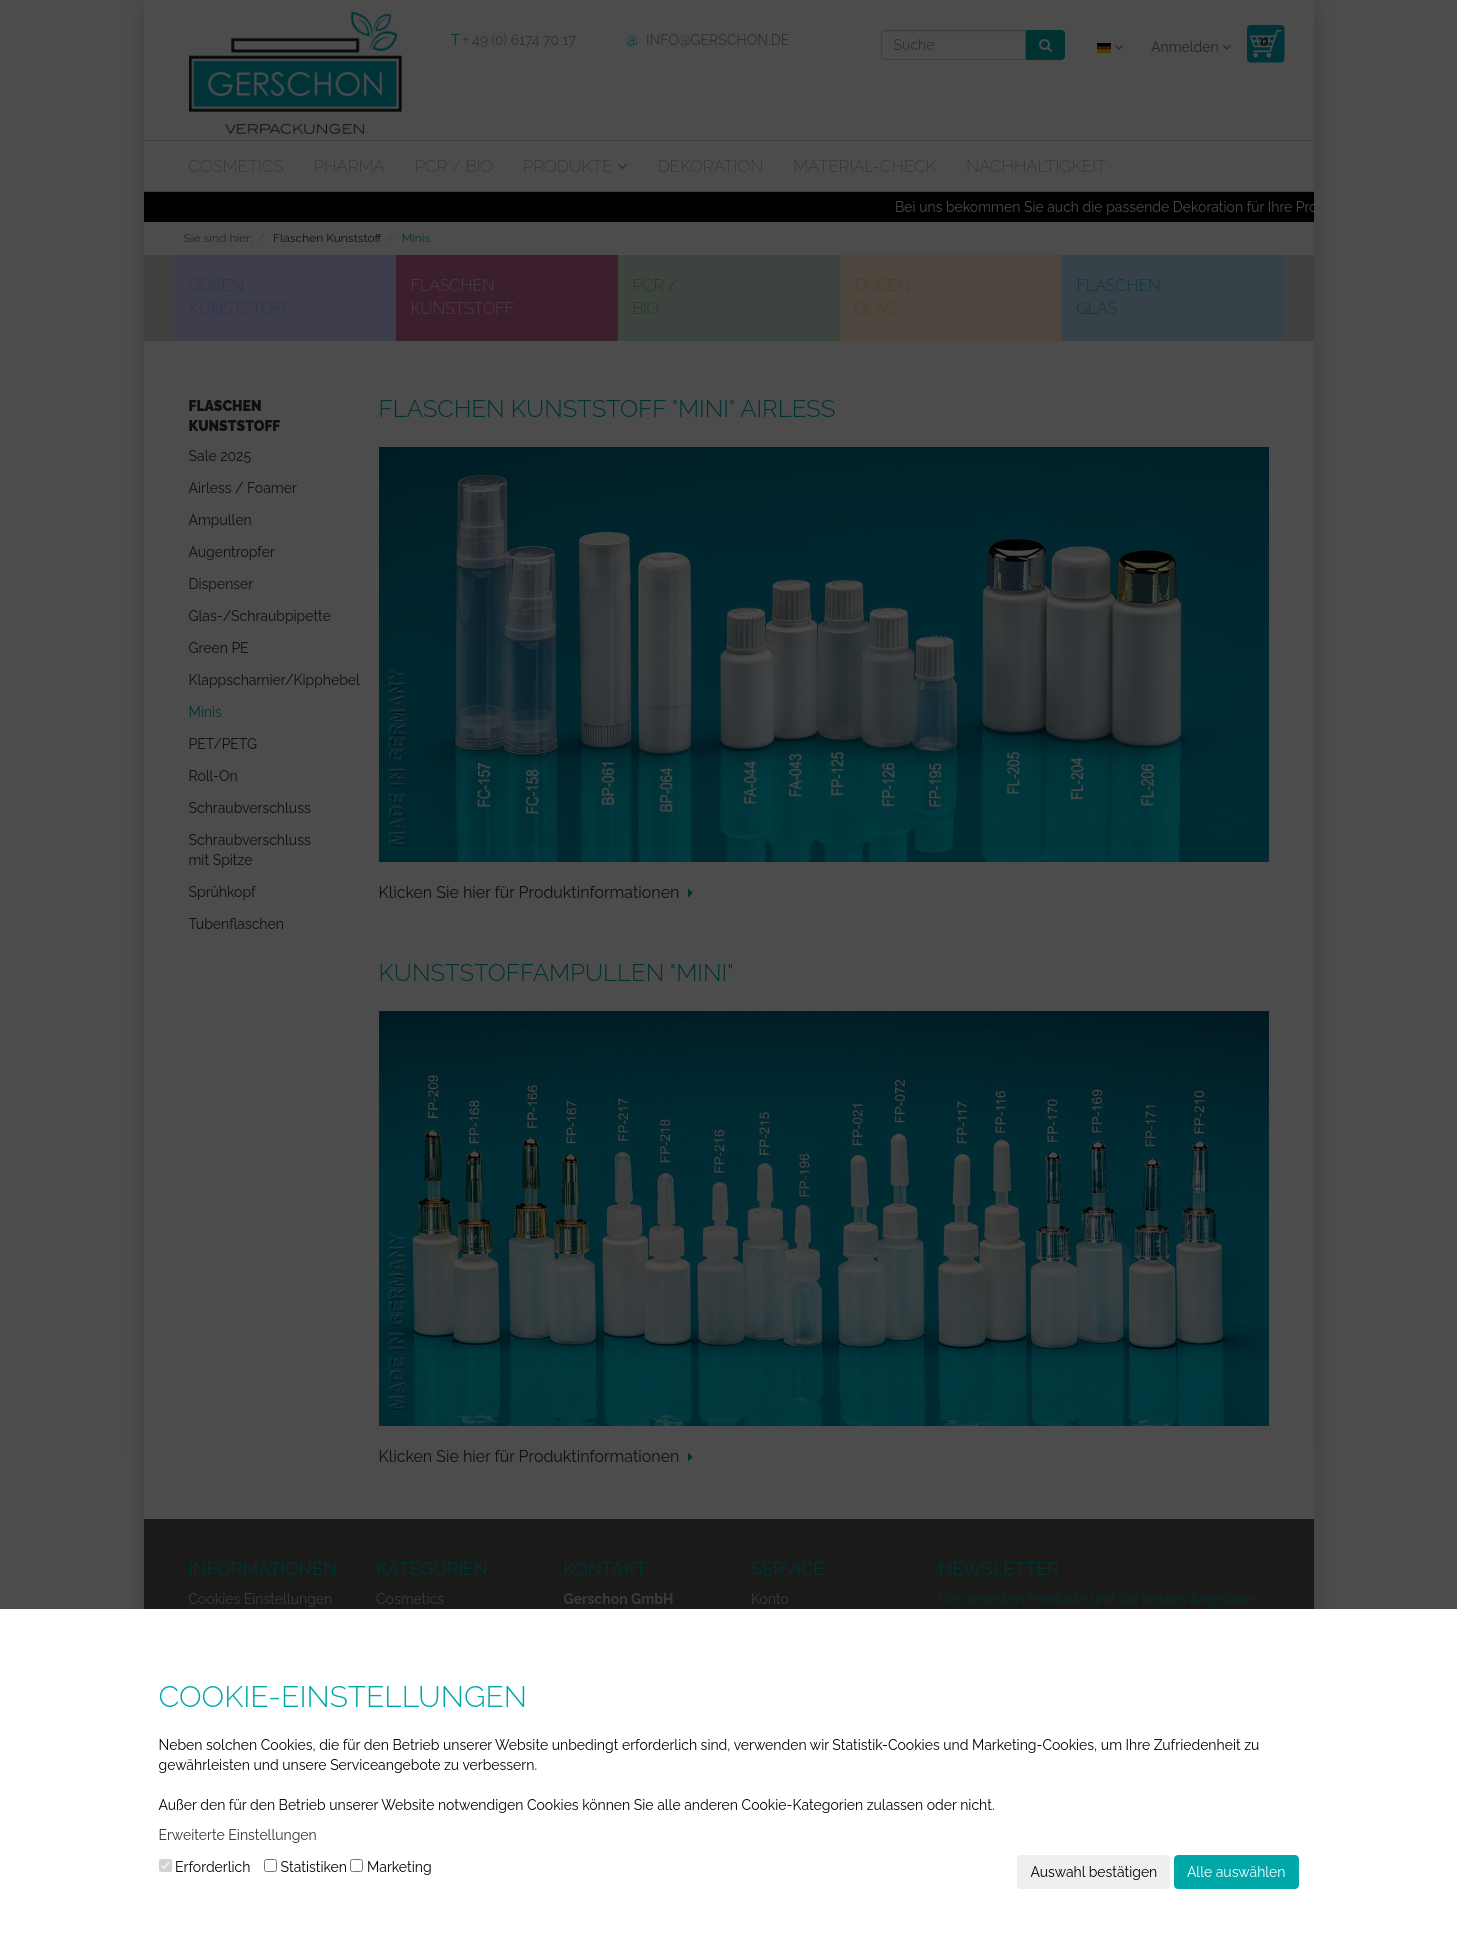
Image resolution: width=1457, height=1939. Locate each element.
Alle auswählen (1236, 1872)
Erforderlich (205, 1867)
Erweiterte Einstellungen (238, 1835)
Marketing (390, 1867)
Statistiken (305, 1867)
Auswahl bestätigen (1093, 1872)
